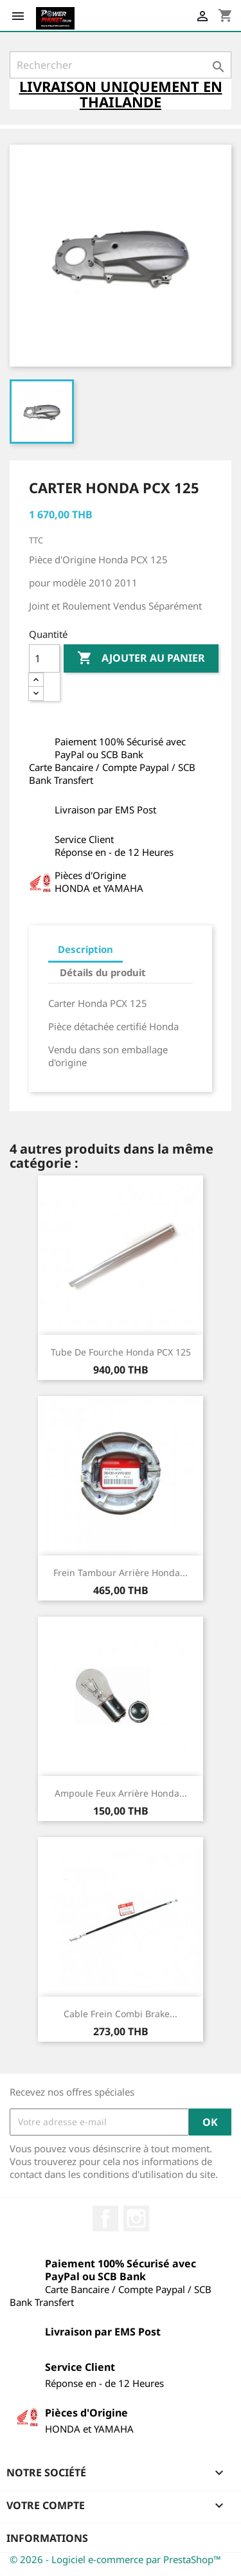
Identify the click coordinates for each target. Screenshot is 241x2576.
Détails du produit (103, 972)
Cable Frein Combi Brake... (120, 2014)
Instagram (136, 2218)
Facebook (105, 2218)
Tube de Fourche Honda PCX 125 (121, 1352)
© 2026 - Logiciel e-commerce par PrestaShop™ (115, 2559)
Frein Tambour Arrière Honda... (120, 1572)
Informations (47, 2538)
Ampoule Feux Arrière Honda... (121, 1793)
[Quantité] (44, 658)
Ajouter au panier (141, 658)
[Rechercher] (120, 64)
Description (85, 949)
